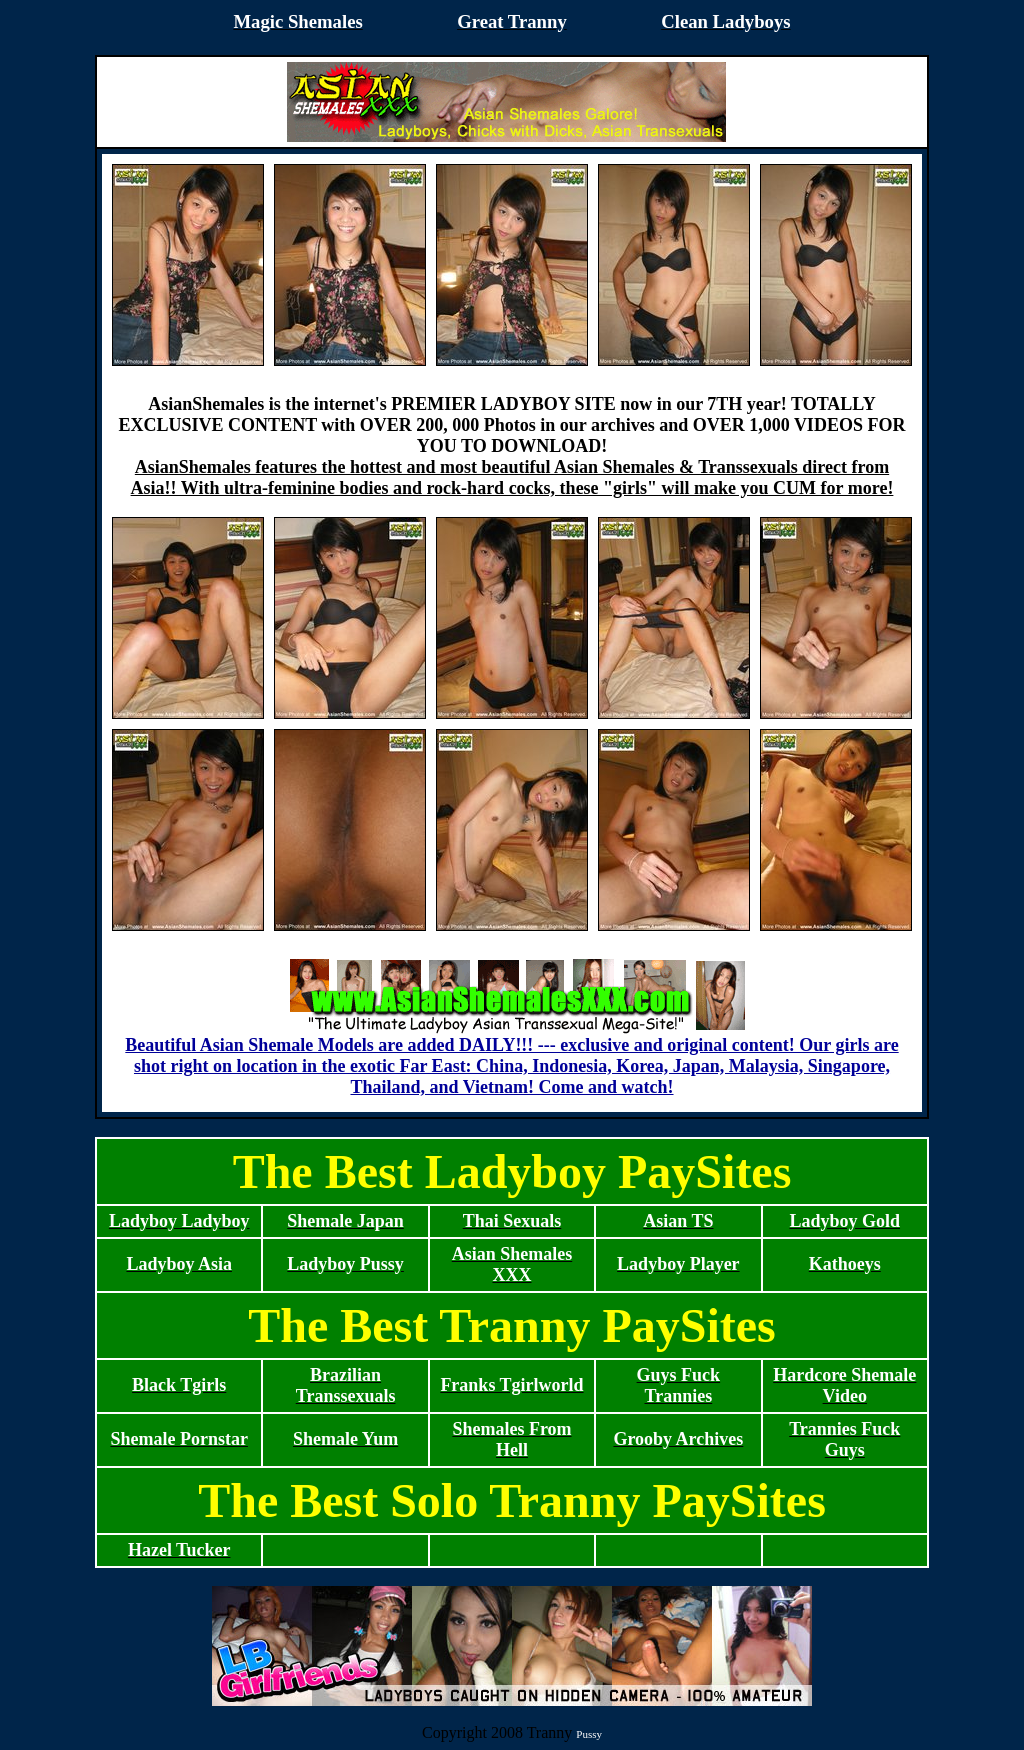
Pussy (589, 1734)
